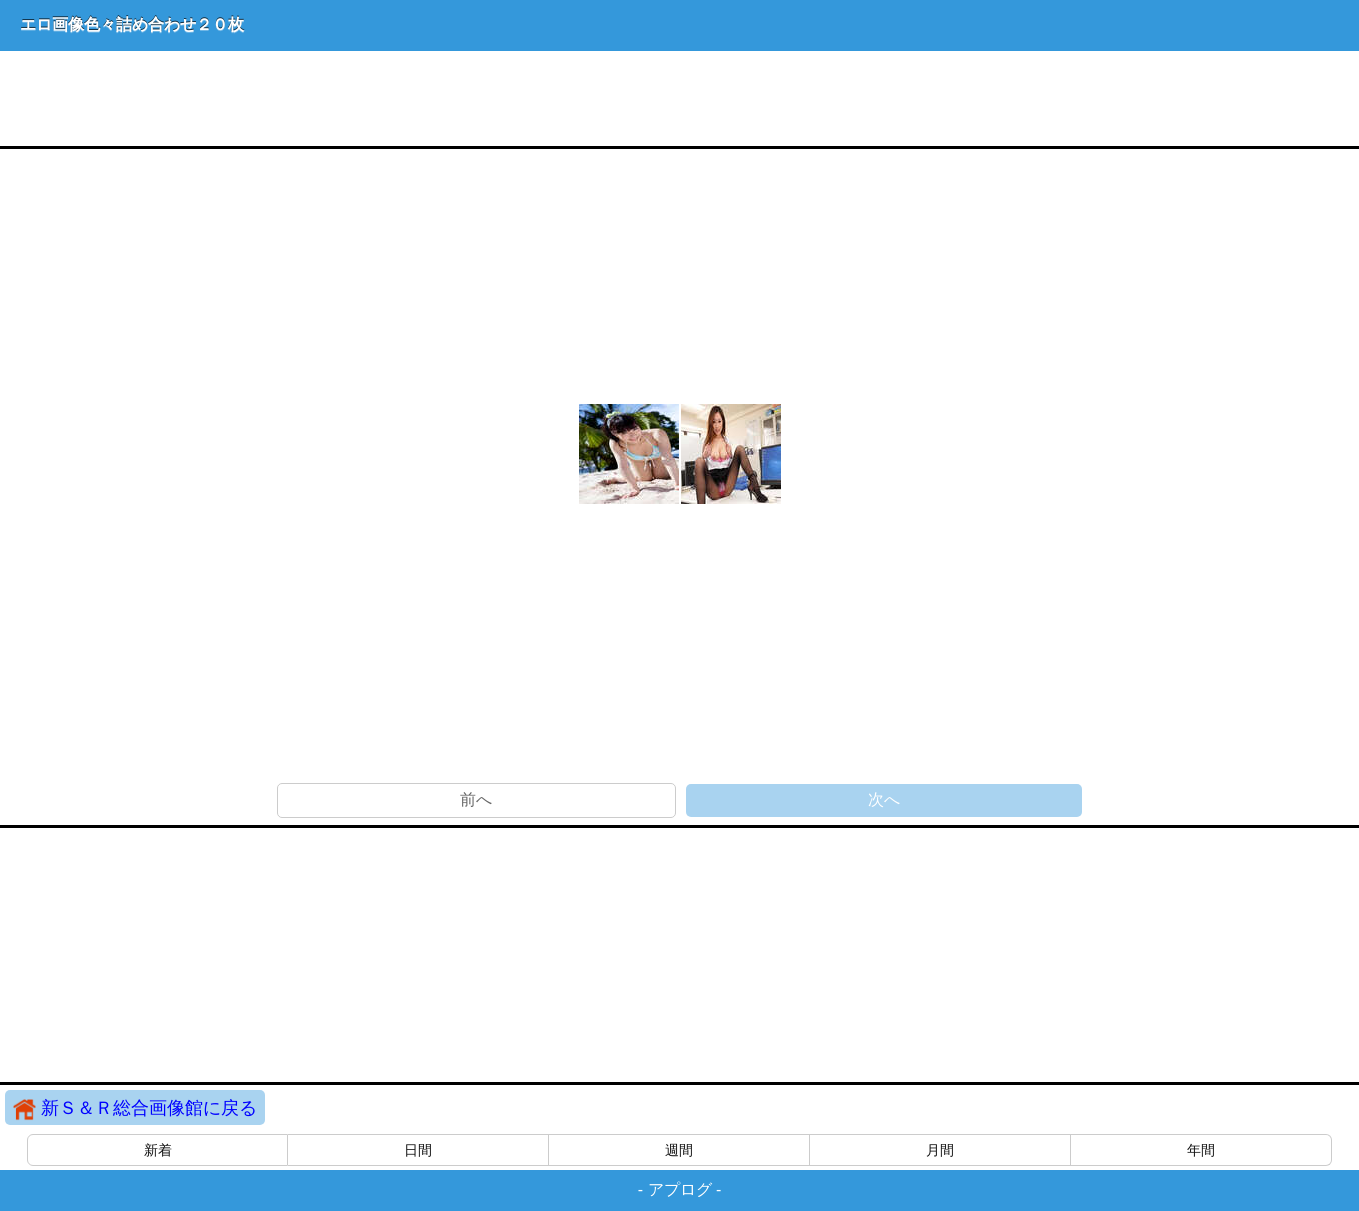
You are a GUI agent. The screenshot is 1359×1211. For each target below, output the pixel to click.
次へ (884, 799)
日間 (418, 1150)
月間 (940, 1150)
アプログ (680, 1189)
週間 (679, 1150)
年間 (1201, 1150)
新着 (158, 1150)
